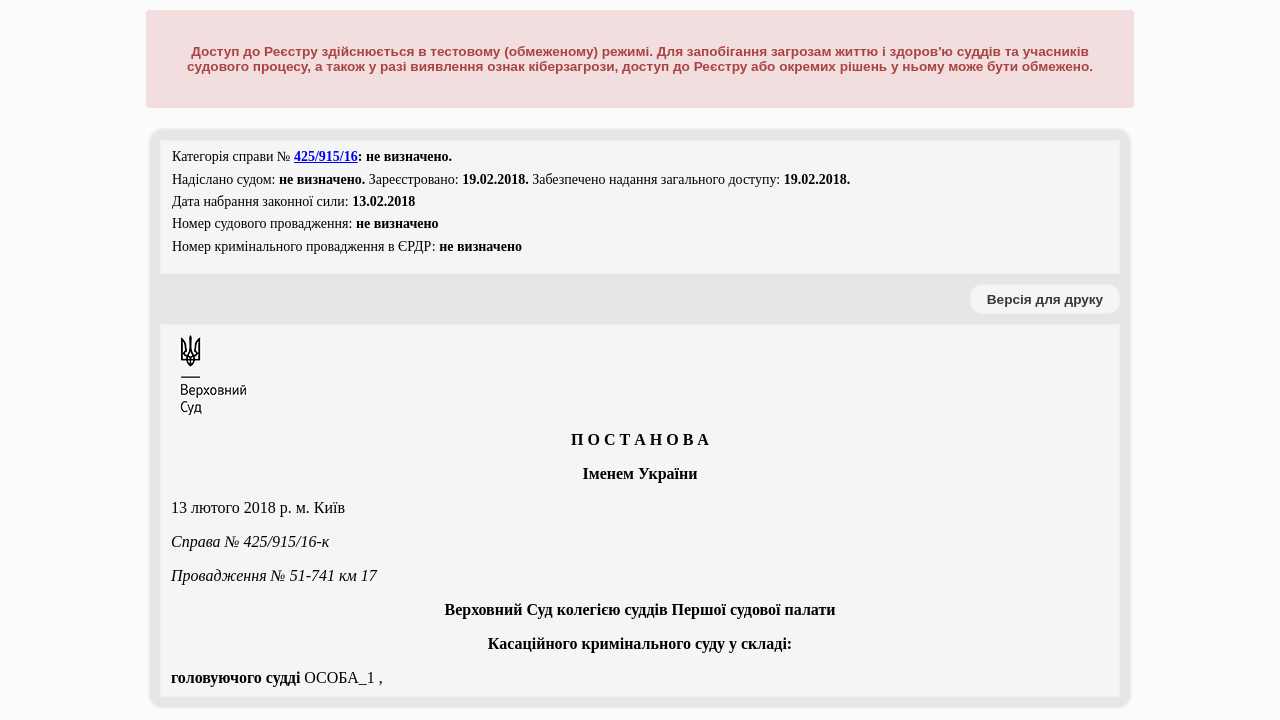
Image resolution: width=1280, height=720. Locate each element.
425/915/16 (326, 156)
